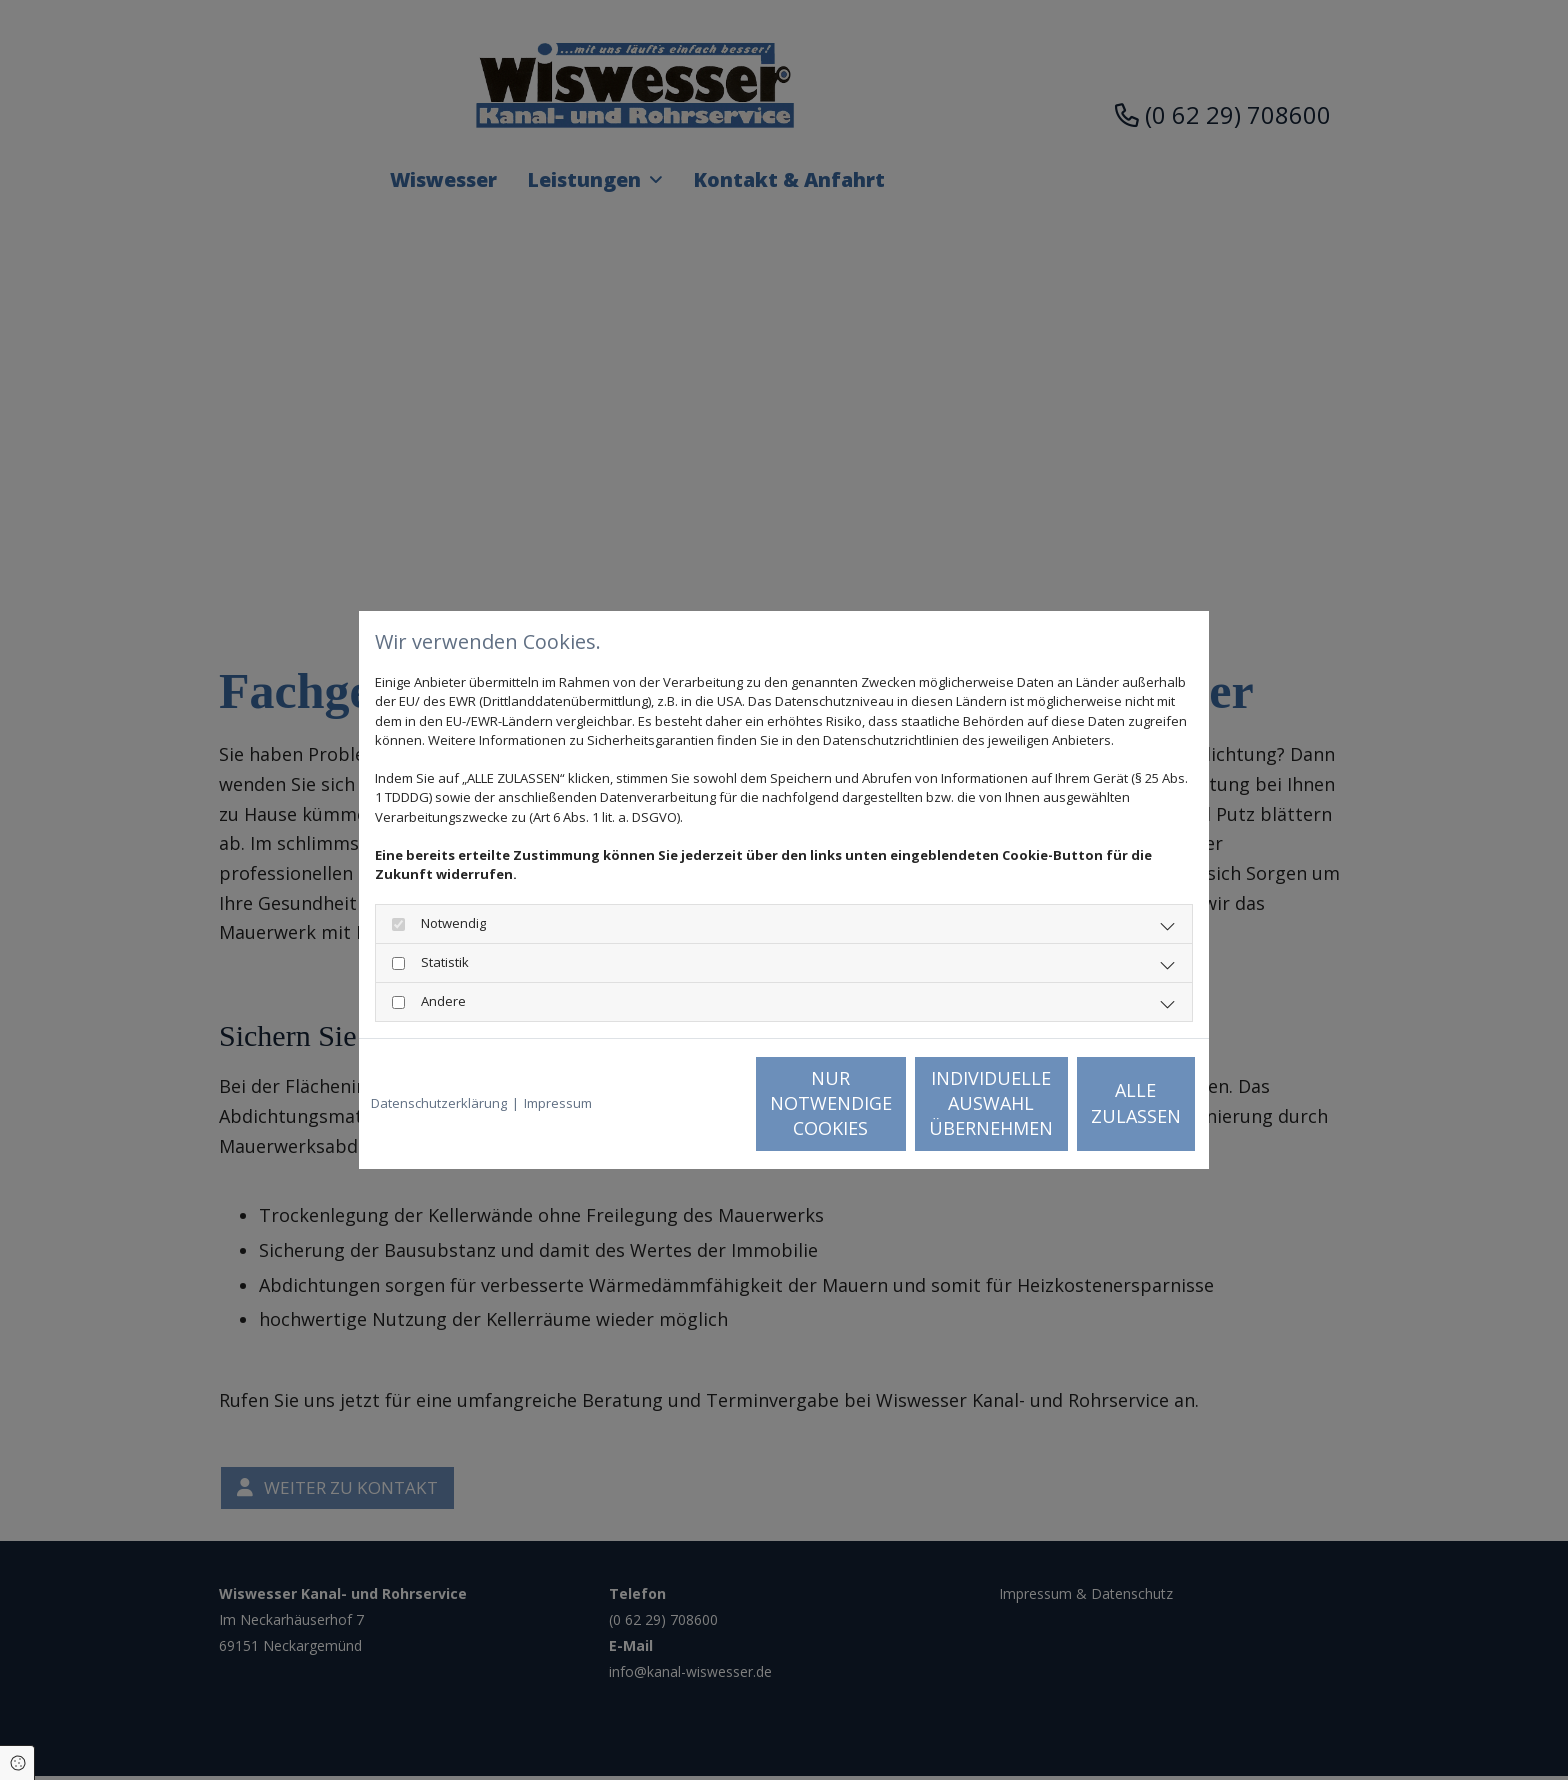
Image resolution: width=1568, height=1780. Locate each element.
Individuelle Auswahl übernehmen (915, 1103)
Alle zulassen (1105, 1103)
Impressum (558, 1103)
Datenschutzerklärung (439, 1103)
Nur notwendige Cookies (725, 1103)
